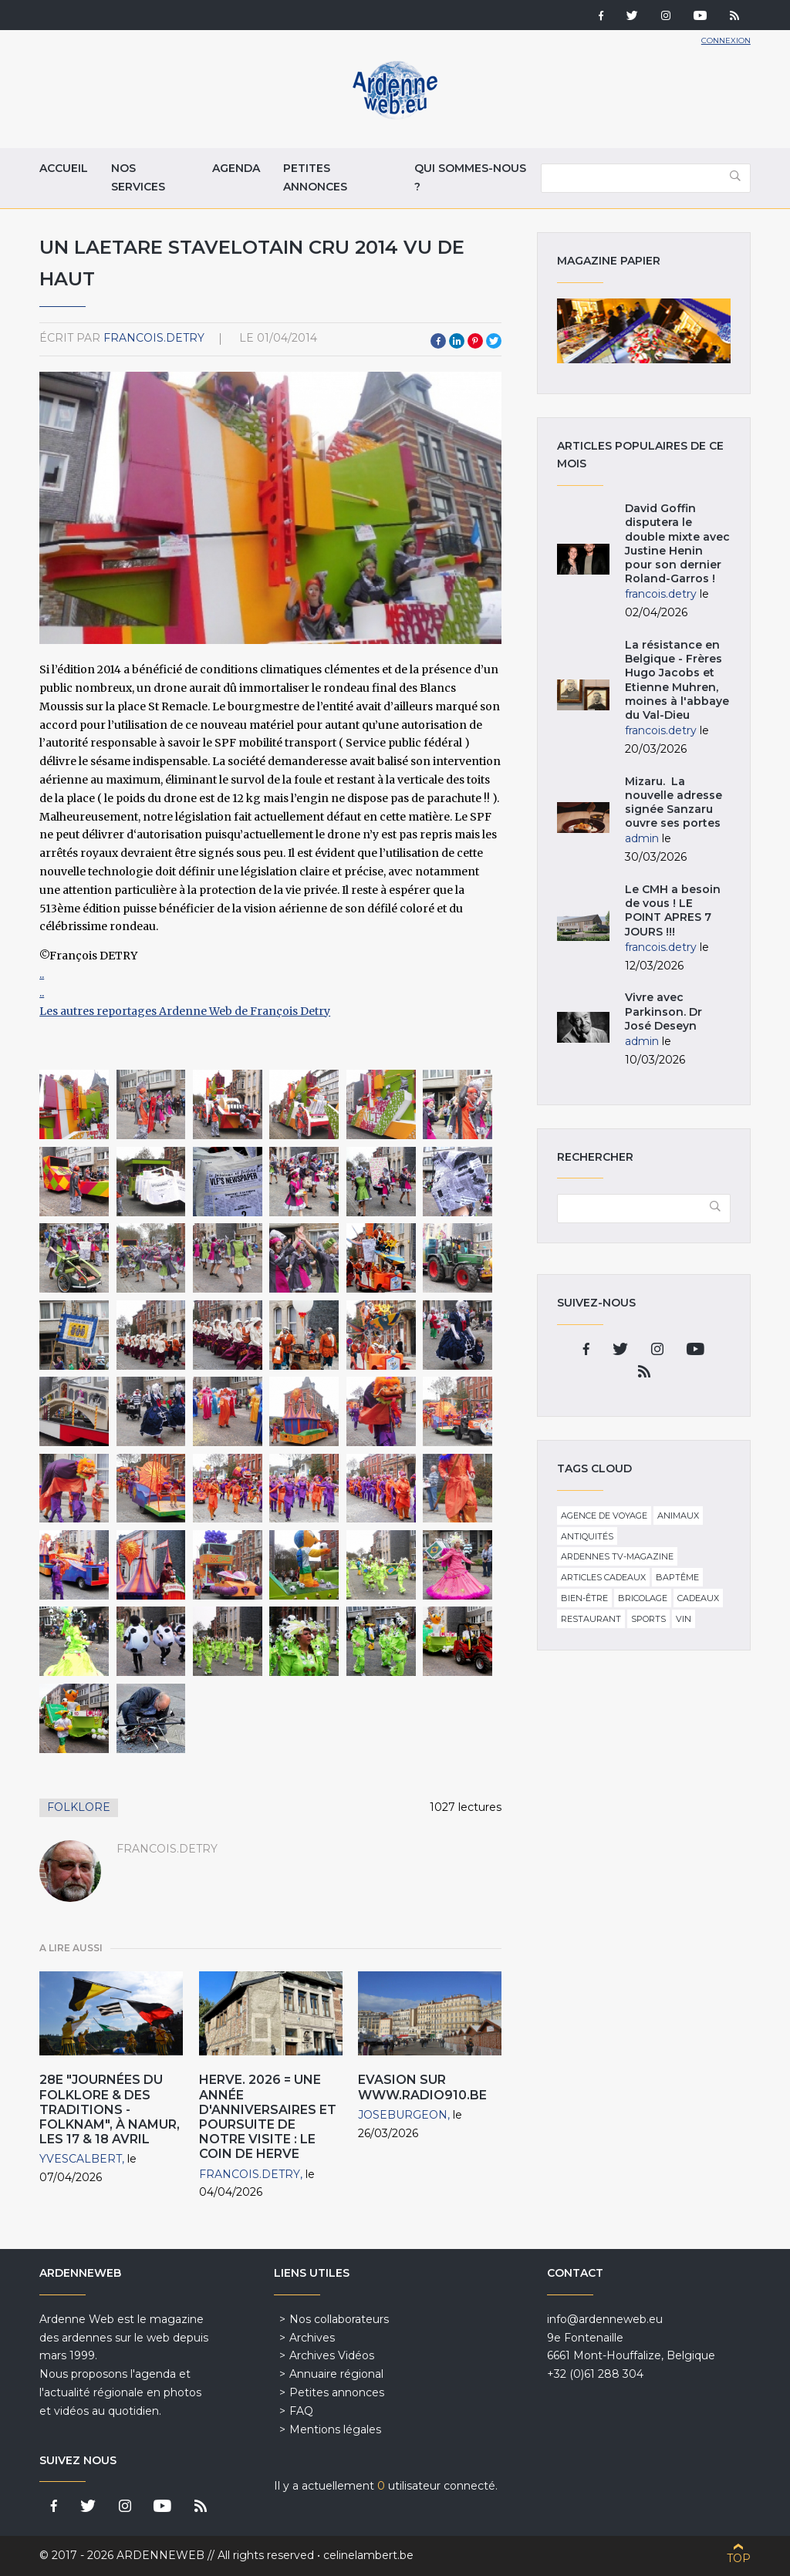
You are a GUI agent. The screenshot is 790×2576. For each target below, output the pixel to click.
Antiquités (587, 1536)
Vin (683, 1618)
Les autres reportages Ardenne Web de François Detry (184, 1011)
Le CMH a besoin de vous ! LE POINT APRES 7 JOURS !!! (673, 910)
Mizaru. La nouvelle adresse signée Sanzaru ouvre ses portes (673, 802)
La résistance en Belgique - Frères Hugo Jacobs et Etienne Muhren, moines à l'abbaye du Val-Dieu (677, 680)
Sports (648, 1618)
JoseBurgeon (402, 2115)
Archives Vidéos (331, 2355)
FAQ (301, 2411)
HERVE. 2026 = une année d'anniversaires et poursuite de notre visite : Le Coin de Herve (267, 2116)
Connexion (726, 40)
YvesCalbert (80, 2159)
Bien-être (584, 1598)
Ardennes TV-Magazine (617, 1556)
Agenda (236, 168)
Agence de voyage (604, 1515)
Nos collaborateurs (339, 2319)
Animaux (678, 1515)
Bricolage (642, 1598)
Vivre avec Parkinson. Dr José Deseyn (663, 1011)
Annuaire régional (336, 2374)
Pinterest (475, 341)
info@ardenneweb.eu (605, 2319)
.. (41, 974)
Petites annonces (315, 177)
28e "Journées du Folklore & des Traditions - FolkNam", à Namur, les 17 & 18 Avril (109, 2109)
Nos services (138, 177)
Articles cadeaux (603, 1577)
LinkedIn (456, 341)
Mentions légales (335, 2429)
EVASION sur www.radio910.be (422, 2087)
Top (739, 2558)
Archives (312, 2338)
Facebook (438, 341)
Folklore (78, 1807)
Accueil (63, 168)
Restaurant (591, 1618)
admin (642, 838)
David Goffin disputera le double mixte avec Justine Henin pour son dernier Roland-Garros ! (677, 543)
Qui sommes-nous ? (470, 177)
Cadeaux (698, 1598)
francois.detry (153, 338)
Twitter (493, 341)
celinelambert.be (368, 2555)
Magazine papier (643, 330)
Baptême (677, 1577)
